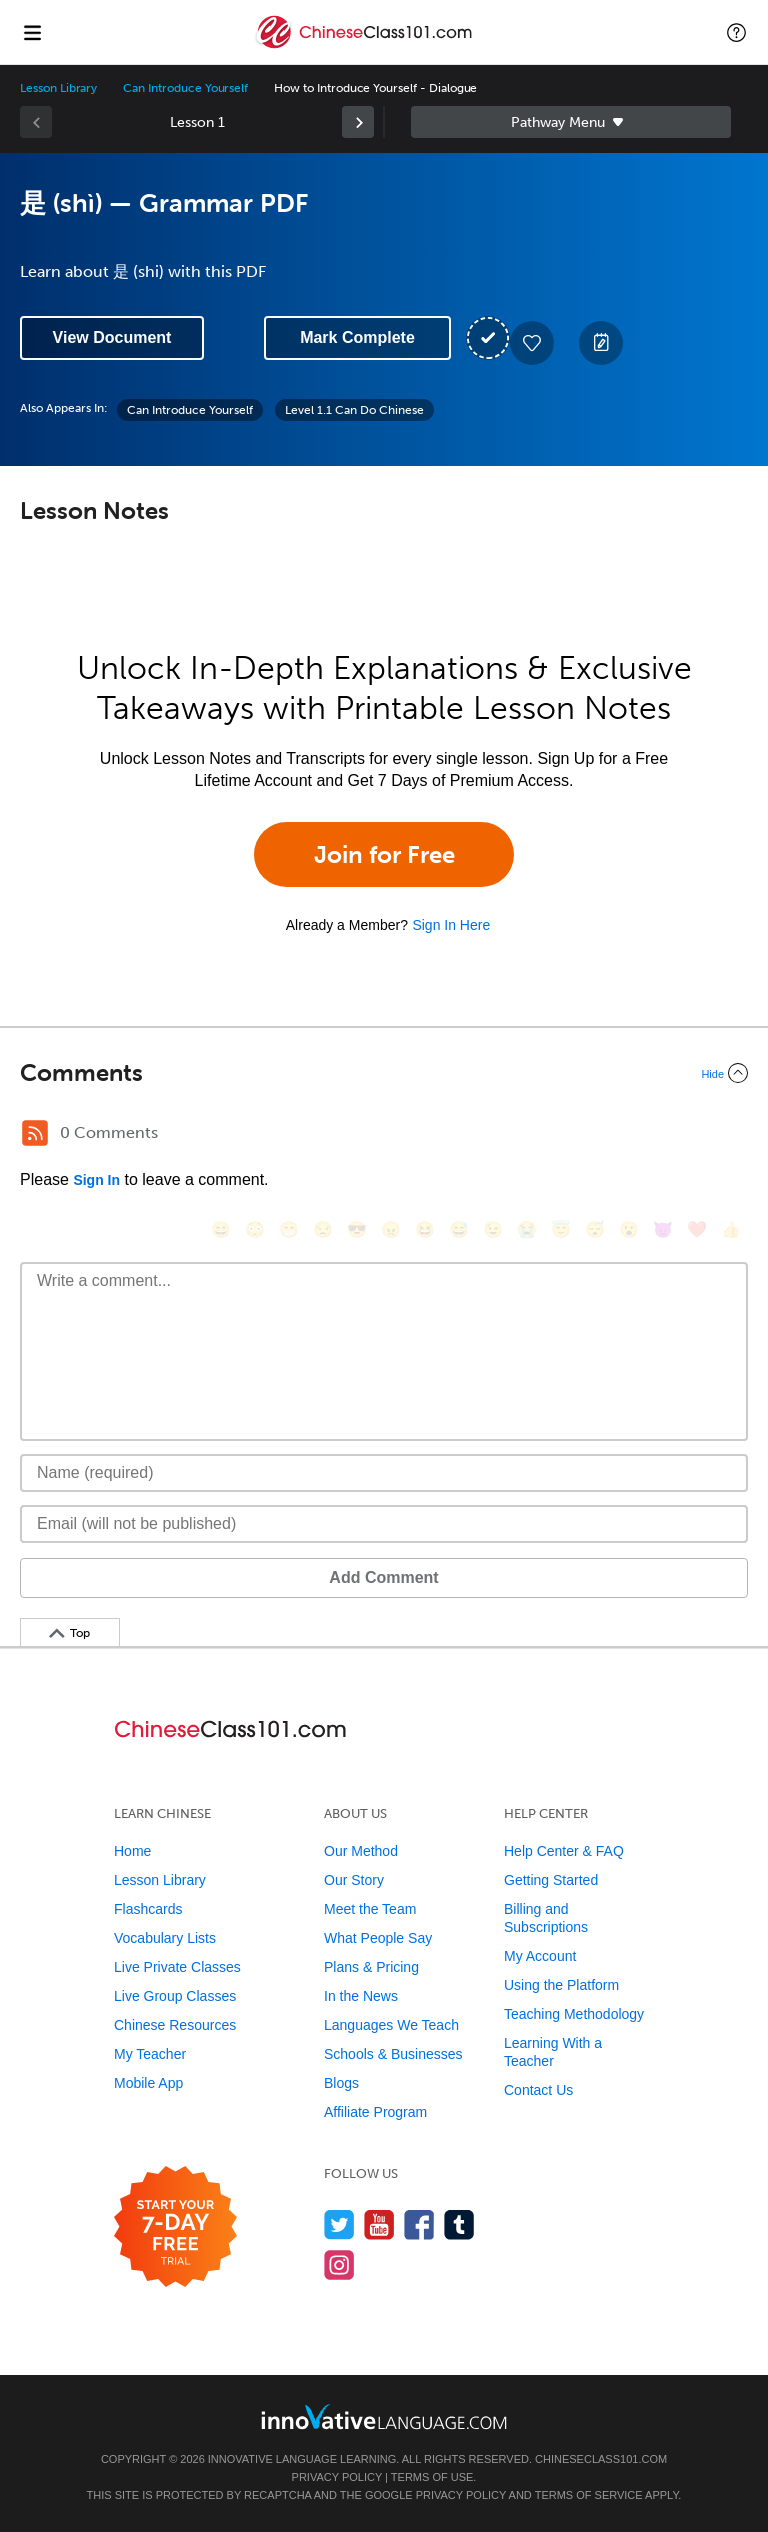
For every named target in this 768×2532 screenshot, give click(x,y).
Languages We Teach (391, 2025)
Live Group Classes (175, 1996)
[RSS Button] (35, 1133)
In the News (361, 1996)
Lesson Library (58, 88)
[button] (736, 32)
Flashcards (148, 1909)
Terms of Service (589, 2495)
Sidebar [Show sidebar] (571, 122)
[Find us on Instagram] (339, 2264)
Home (132, 1851)
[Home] (365, 46)
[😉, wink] (493, 1229)
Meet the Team (370, 1909)
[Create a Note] (601, 343)
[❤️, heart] (697, 1229)
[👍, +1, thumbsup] (731, 1229)
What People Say (378, 1938)
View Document (112, 337)
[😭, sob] (527, 1229)
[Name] (384, 1473)
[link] (358, 122)
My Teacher (150, 2054)
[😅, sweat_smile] (459, 1229)
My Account (540, 1956)
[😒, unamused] (323, 1229)
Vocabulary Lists (165, 1938)
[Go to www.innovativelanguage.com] (384, 2416)
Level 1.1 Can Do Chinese (354, 410)
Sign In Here (451, 925)
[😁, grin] (289, 1229)
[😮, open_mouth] (629, 1229)
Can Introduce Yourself (185, 88)
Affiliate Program (375, 2112)
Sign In (96, 1180)
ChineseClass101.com (601, 2459)
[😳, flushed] (255, 1229)
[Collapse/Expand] (384, 1073)
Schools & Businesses (393, 2054)
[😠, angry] (391, 1229)
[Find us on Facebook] (419, 2224)
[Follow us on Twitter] (339, 2224)
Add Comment (383, 1577)
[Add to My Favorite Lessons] (532, 343)
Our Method (361, 1851)
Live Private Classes (177, 1967)
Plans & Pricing (371, 1967)
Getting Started (551, 1880)
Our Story (354, 1880)
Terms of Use (432, 2477)
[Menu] (32, 32)
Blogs (341, 2083)
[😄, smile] (221, 1229)
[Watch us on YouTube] (379, 2224)
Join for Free (384, 854)
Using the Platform (561, 1985)
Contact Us (538, 2090)
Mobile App (148, 2083)
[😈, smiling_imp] (663, 1229)
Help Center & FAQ (564, 1851)
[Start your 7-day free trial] (175, 2227)
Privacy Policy (337, 2477)
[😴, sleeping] (595, 1229)
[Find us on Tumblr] (459, 2224)
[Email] (384, 1524)
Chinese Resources (175, 2025)
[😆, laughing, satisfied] (425, 1229)
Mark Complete (357, 337)
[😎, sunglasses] (357, 1229)
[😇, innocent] (561, 1229)
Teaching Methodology (574, 2014)
